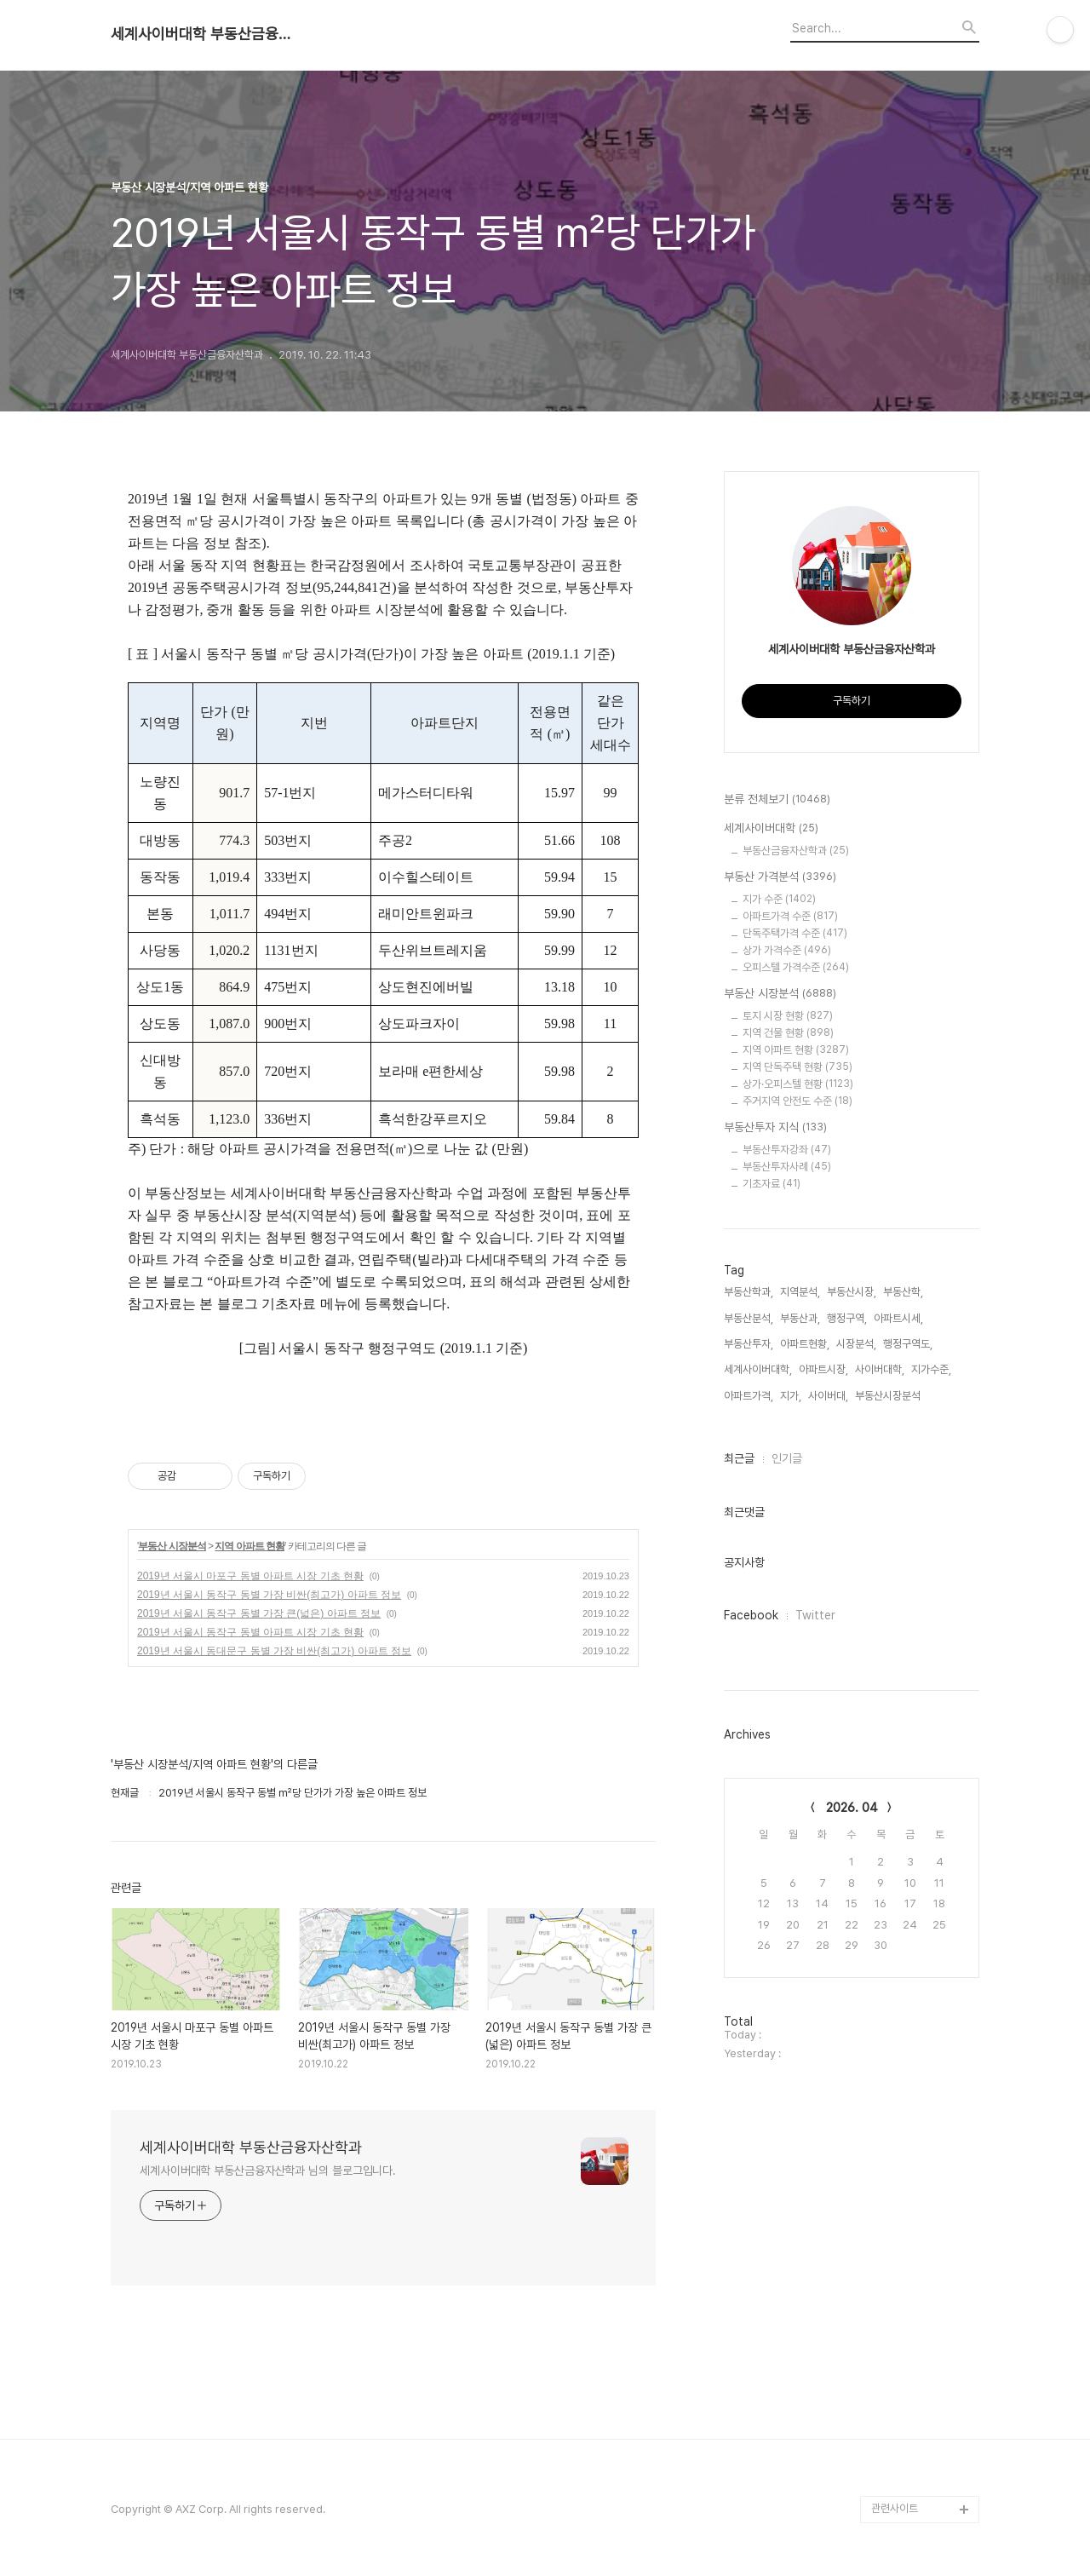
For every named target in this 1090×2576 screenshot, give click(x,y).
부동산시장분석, (889, 1395)
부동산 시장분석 (171, 1546)
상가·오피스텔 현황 (798, 1084)
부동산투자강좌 (787, 1149)
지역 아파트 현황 (249, 1546)
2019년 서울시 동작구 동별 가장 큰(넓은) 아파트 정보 (259, 1613)
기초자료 (771, 1183)
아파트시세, (898, 1318)
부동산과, (800, 1318)
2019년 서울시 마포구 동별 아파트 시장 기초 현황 (250, 1576)
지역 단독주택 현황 (797, 1067)
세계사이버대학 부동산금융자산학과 (204, 34)
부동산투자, (748, 1343)
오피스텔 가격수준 (796, 967)
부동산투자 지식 (775, 1127)
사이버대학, (879, 1369)
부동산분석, (748, 1318)
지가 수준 (779, 899)
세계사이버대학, (758, 1369)
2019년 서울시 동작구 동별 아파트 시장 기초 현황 (250, 1632)
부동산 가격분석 (780, 877)
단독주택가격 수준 (795, 933)
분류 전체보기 (777, 799)
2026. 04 (852, 1807)
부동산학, (903, 1291)
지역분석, (800, 1291)
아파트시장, (823, 1369)
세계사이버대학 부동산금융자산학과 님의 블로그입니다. (268, 2170)
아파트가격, (748, 1395)
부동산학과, (748, 1291)
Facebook (751, 1615)
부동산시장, (851, 1291)
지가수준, (931, 1369)
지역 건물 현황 (788, 1032)
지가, (790, 1395)
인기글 (787, 1458)
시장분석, (856, 1343)
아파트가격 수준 (790, 916)
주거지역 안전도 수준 (797, 1101)
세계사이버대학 (771, 828)
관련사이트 (894, 2508)
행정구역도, (907, 1343)
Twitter (815, 1615)
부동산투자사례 (787, 1166)
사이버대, (828, 1395)
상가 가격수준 (787, 950)
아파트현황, (804, 1343)
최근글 (739, 1458)
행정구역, (847, 1318)
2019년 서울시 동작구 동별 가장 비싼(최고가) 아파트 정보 (269, 1595)
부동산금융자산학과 (796, 850)
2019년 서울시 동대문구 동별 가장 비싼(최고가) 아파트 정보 (274, 1651)
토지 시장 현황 (788, 1015)
